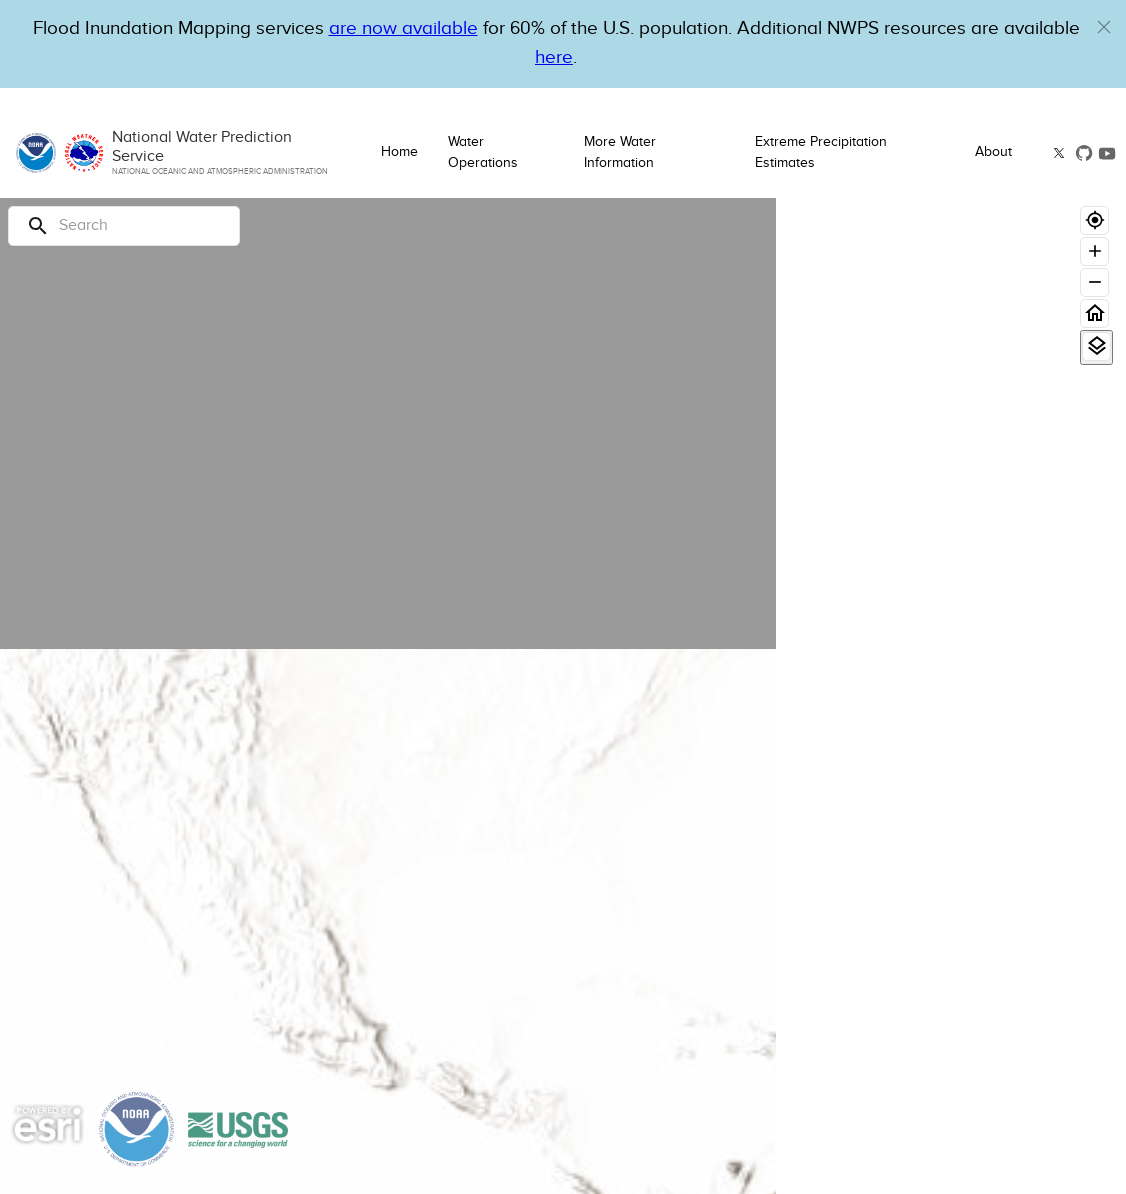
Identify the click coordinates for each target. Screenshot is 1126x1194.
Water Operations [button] (483, 152)
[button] (1104, 27)
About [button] (993, 152)
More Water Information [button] (620, 152)
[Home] (1094, 313)
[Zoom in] (1094, 251)
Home (399, 152)
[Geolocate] (1094, 220)
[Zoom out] (1094, 282)
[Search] (124, 226)
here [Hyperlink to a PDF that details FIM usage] (554, 57)
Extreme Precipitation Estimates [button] (821, 152)
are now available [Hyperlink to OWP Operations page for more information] (403, 28)
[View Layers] (1096, 346)
